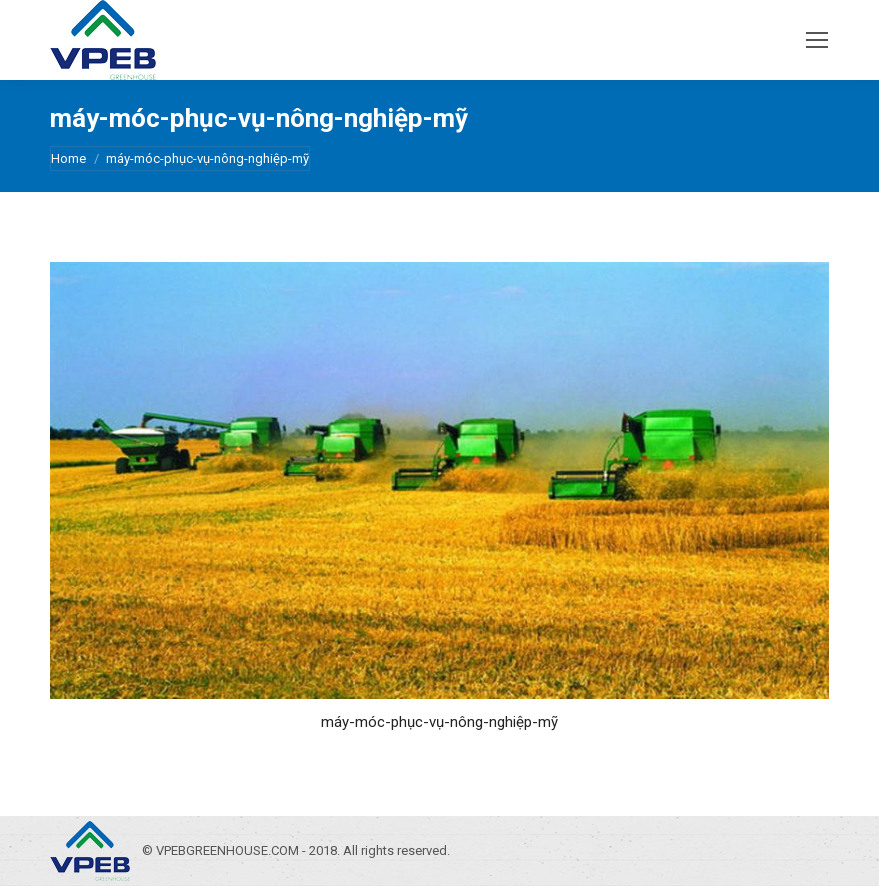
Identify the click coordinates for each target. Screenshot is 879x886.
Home (68, 158)
